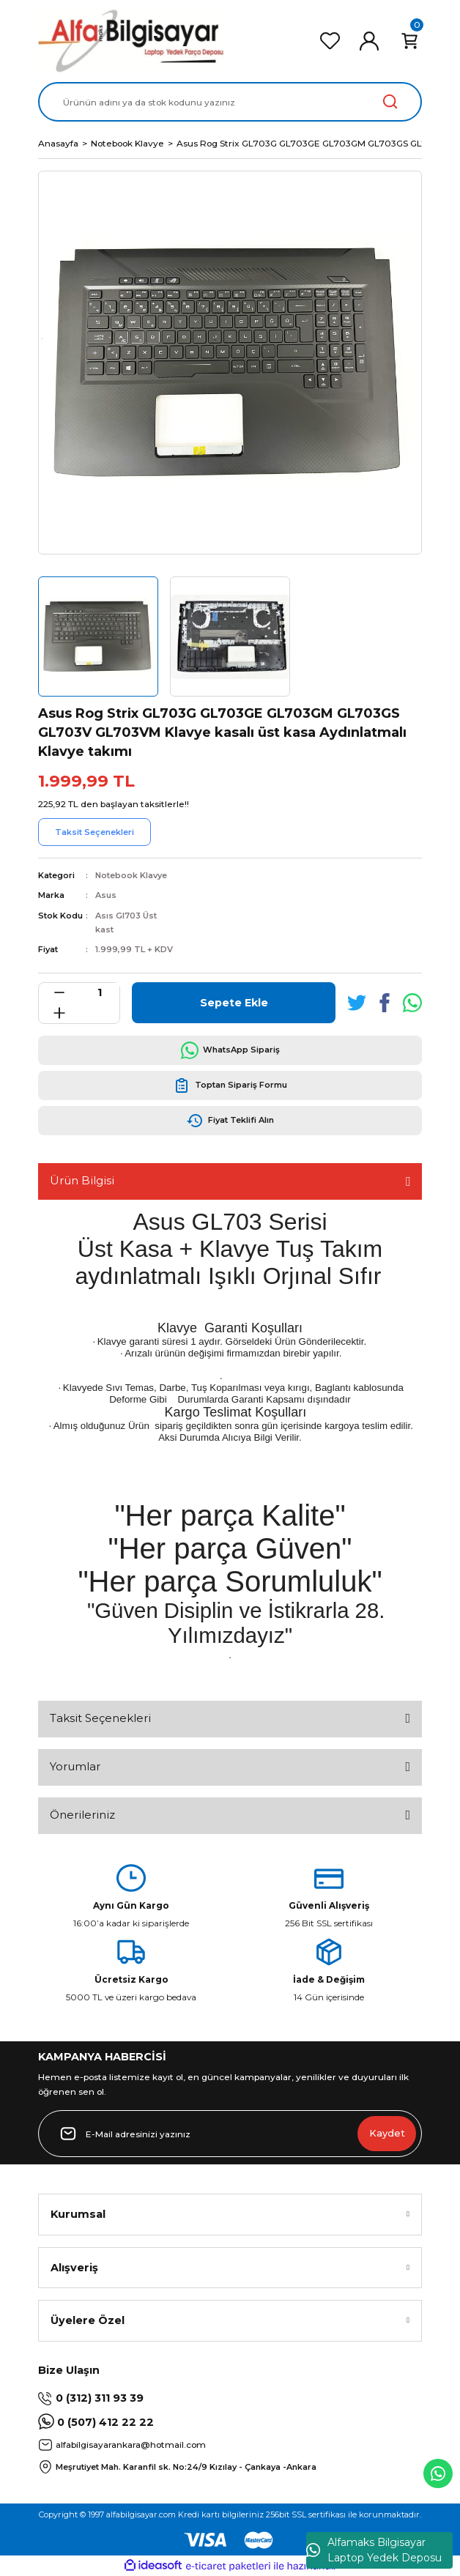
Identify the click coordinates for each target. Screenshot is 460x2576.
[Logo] (131, 41)
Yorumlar (75, 1766)
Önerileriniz (82, 1815)
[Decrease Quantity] (59, 993)
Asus (105, 895)
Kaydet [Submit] (387, 2133)
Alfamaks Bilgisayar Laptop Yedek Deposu (374, 2550)
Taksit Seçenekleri (100, 1718)
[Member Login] (369, 41)
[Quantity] (99, 993)
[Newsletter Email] (230, 2133)
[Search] (230, 102)
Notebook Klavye (131, 875)
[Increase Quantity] (59, 1013)
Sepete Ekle (234, 1002)
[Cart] (409, 41)
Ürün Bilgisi (82, 1180)
